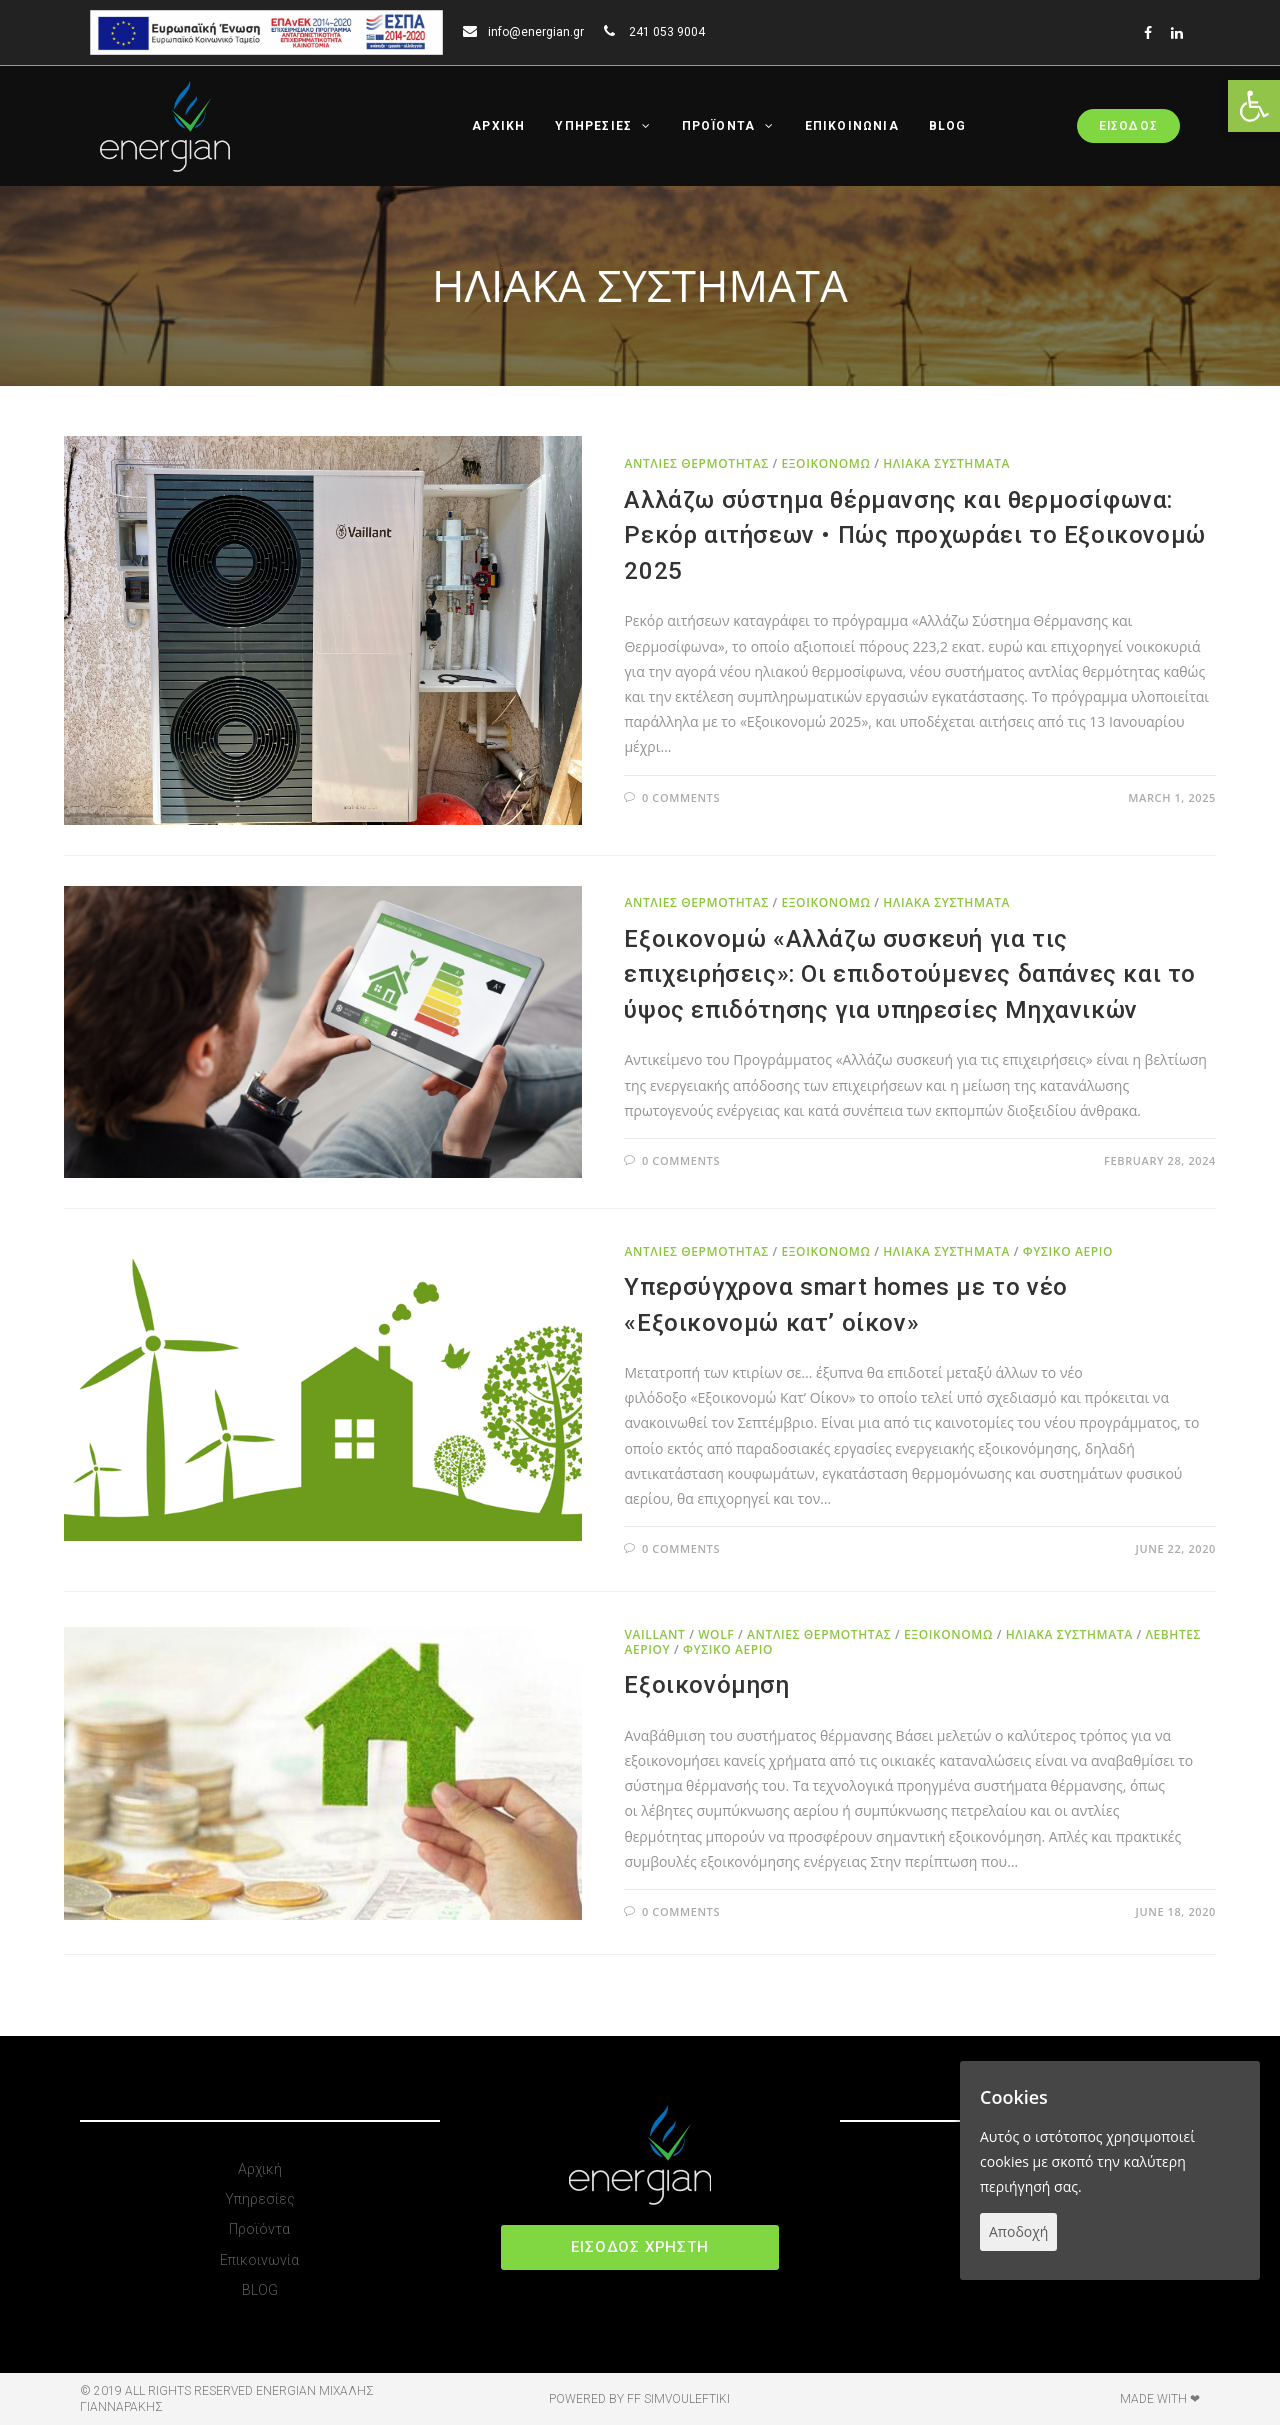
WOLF (716, 1634)
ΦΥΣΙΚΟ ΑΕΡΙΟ (1068, 1251)
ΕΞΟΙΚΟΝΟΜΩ (825, 463)
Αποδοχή (1018, 2231)
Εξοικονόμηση (706, 1685)
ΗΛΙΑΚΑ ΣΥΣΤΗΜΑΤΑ (946, 463)
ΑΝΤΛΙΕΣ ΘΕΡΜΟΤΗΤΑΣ (696, 463)
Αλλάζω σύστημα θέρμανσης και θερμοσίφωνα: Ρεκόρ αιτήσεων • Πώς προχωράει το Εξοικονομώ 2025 (914, 535)
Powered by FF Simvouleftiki (639, 2399)
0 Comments (681, 797)
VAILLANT (654, 1634)
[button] (639, 2247)
